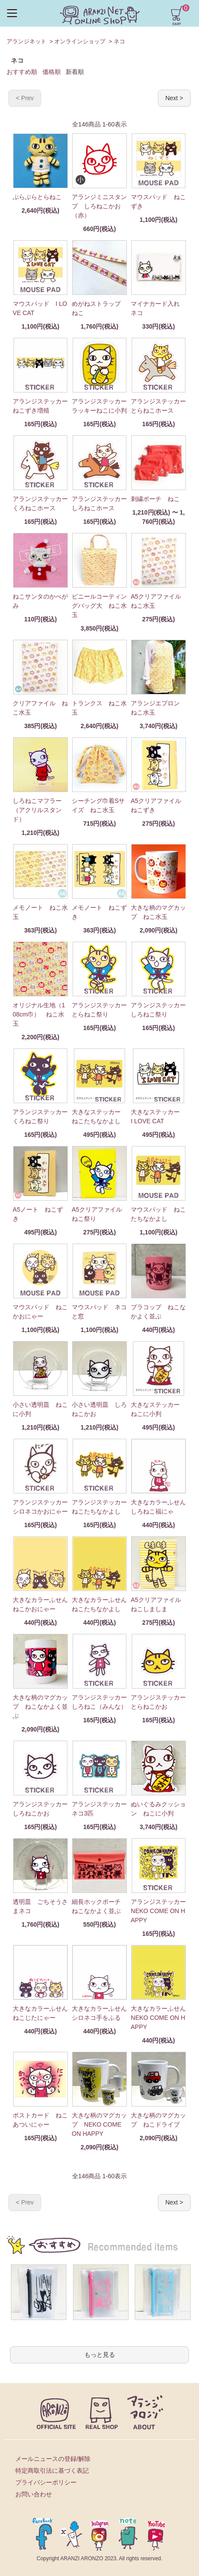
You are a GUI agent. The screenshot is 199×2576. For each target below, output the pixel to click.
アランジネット (26, 41)
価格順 (51, 71)
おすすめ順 (22, 71)
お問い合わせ (33, 2494)
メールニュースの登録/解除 (53, 2458)
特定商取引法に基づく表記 (52, 2470)
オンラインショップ (79, 41)
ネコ (119, 41)
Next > (174, 98)
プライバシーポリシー (46, 2482)
